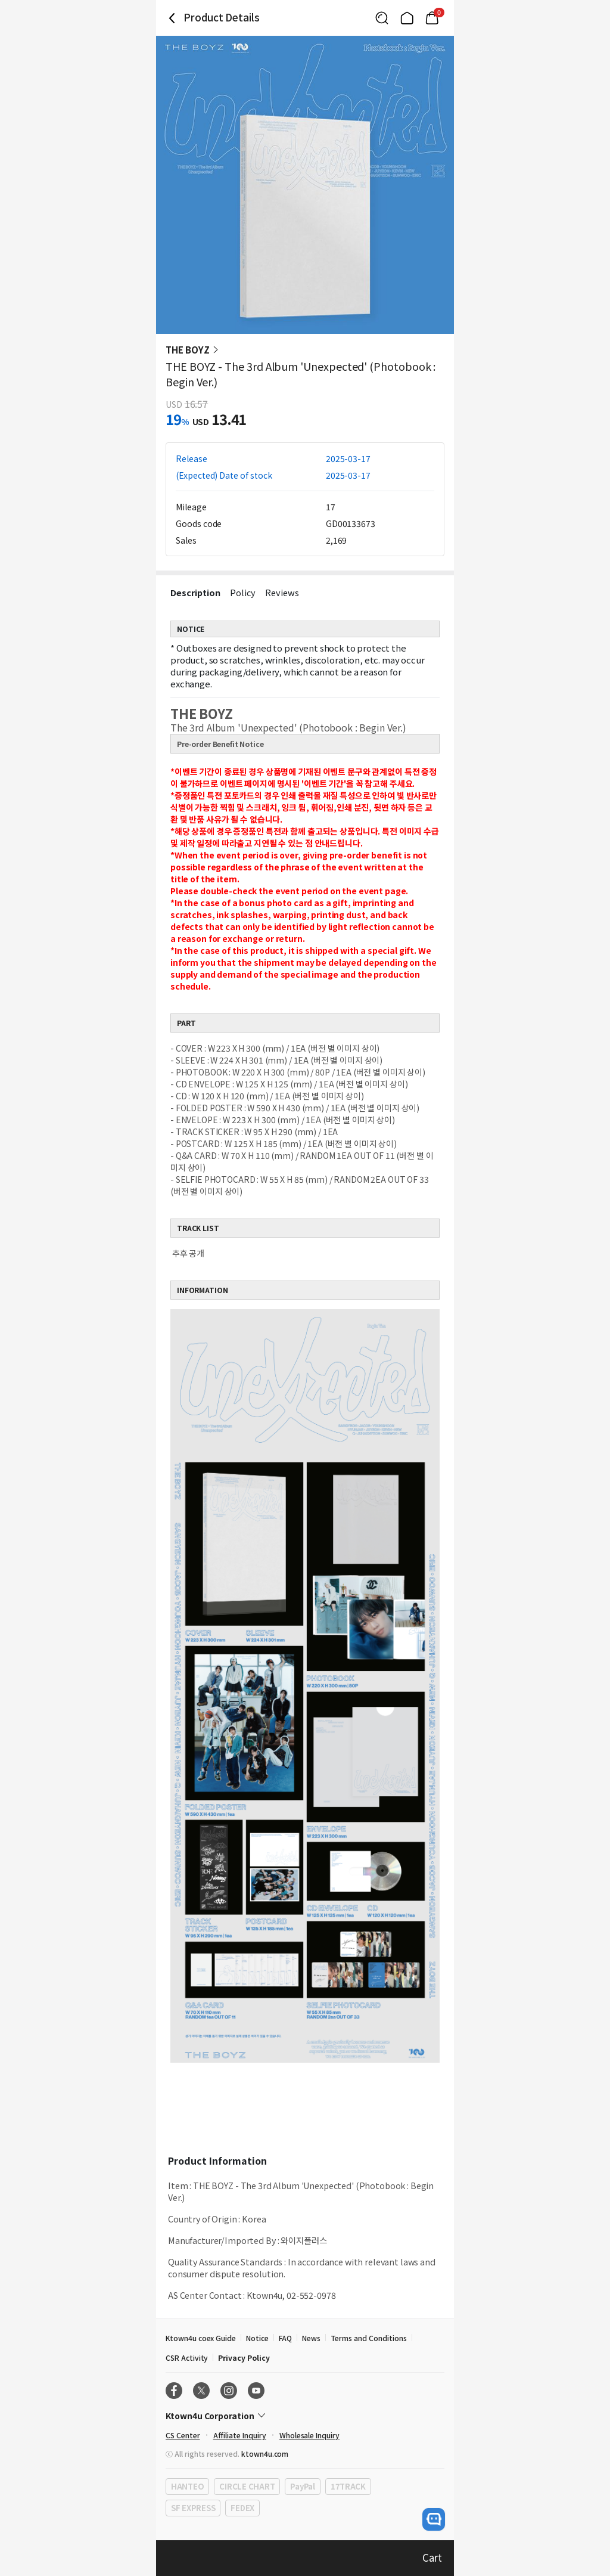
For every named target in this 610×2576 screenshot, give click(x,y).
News (311, 2338)
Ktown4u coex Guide (201, 2338)
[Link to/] (406, 17)
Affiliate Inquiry (239, 2435)
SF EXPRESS (193, 2507)
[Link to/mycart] (431, 17)
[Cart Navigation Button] (431, 17)
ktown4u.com (264, 2453)
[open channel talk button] (433, 2519)
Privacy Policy (243, 2357)
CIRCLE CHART (247, 2486)
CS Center (183, 2435)
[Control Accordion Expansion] (305, 2416)
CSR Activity (187, 2357)
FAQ (285, 2338)
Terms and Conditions (369, 2338)
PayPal (302, 2486)
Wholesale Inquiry (309, 2435)
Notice (257, 2338)
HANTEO (187, 2486)
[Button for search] (381, 17)
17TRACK (348, 2486)
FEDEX (242, 2507)
